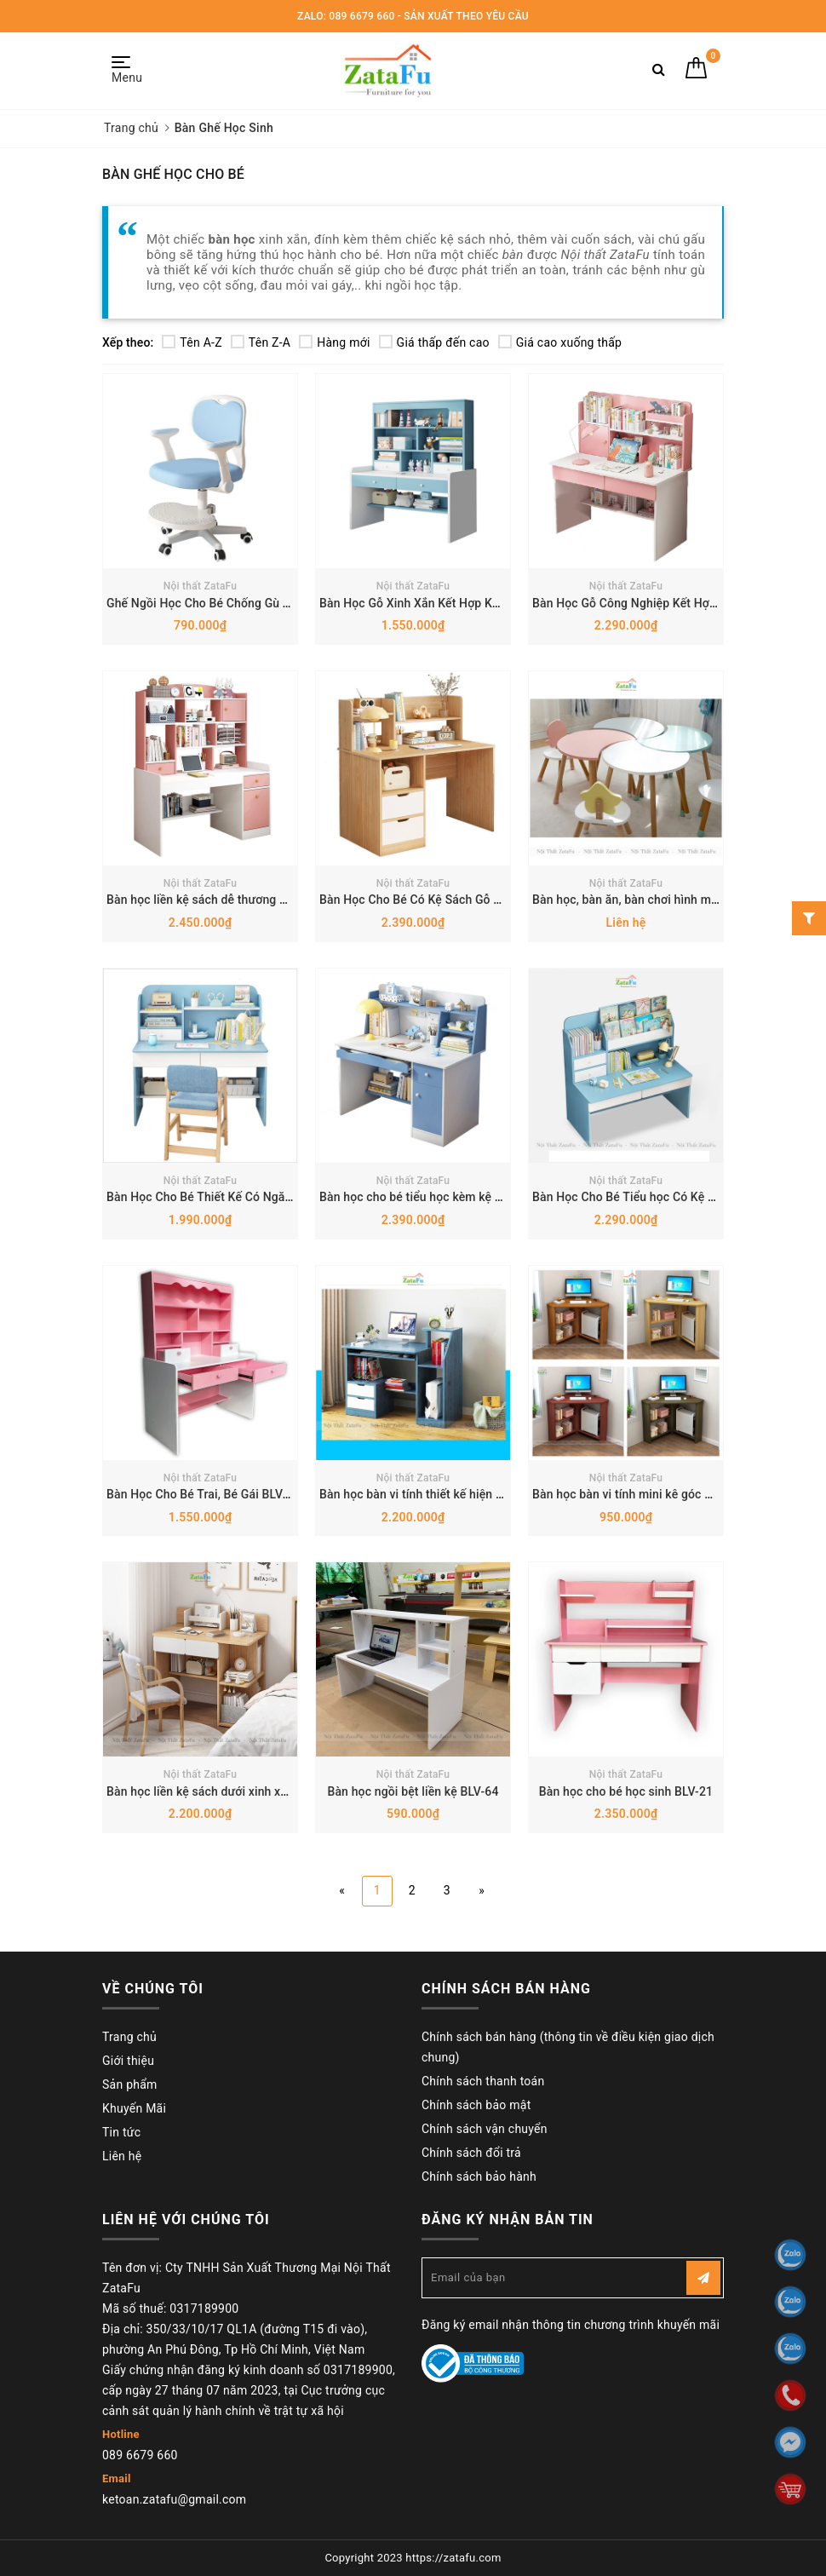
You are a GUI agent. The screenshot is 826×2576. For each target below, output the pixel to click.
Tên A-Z (191, 342)
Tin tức (121, 2132)
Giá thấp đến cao (434, 342)
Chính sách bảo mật (476, 2105)
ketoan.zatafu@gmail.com (174, 2499)
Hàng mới (334, 342)
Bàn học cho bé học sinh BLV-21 (626, 1791)
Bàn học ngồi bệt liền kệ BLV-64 (412, 1791)
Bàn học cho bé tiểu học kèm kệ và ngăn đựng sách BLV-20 (479, 1197)
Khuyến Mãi (134, 2108)
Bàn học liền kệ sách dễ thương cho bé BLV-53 (232, 899)
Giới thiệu (128, 2060)
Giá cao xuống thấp (560, 342)
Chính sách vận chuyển (485, 2129)
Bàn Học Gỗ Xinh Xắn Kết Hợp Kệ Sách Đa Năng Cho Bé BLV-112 (493, 603)
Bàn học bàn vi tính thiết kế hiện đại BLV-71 (436, 1494)
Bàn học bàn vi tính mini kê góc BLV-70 (637, 1494)
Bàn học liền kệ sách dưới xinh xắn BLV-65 (221, 1791)
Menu (126, 70)
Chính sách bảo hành (479, 2176)
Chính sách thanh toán (483, 2081)
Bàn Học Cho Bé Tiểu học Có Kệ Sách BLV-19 (654, 1197)
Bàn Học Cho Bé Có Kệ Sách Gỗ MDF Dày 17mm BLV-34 (470, 899)
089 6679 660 (140, 2455)
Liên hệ (121, 2156)
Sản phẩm (130, 2084)
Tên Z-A (260, 342)
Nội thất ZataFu (200, 586)
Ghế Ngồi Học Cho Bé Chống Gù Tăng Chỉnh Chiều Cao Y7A (266, 603)
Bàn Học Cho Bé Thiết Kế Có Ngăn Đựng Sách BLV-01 (250, 1197)
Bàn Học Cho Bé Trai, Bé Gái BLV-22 (203, 1494)
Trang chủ (129, 2037)
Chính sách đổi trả (471, 2152)
